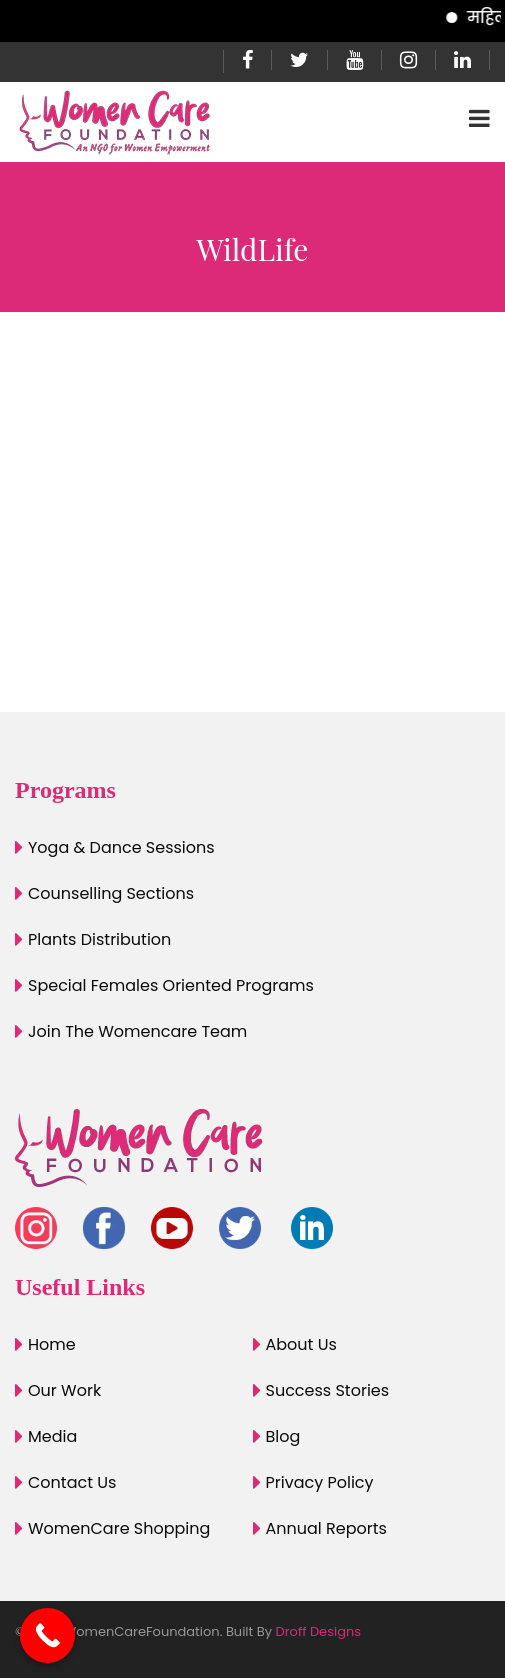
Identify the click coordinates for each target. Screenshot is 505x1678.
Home (52, 1344)
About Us (301, 1344)
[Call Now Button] (47, 1635)
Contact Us (72, 1482)
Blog (283, 1436)
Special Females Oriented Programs (171, 985)
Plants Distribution (99, 939)
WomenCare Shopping (119, 1528)
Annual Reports (326, 1528)
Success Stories (328, 1390)
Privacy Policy (320, 1482)
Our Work (64, 1390)
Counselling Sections (111, 893)
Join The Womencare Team (137, 1031)
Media (52, 1436)
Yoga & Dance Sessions (121, 847)
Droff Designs (319, 1631)
